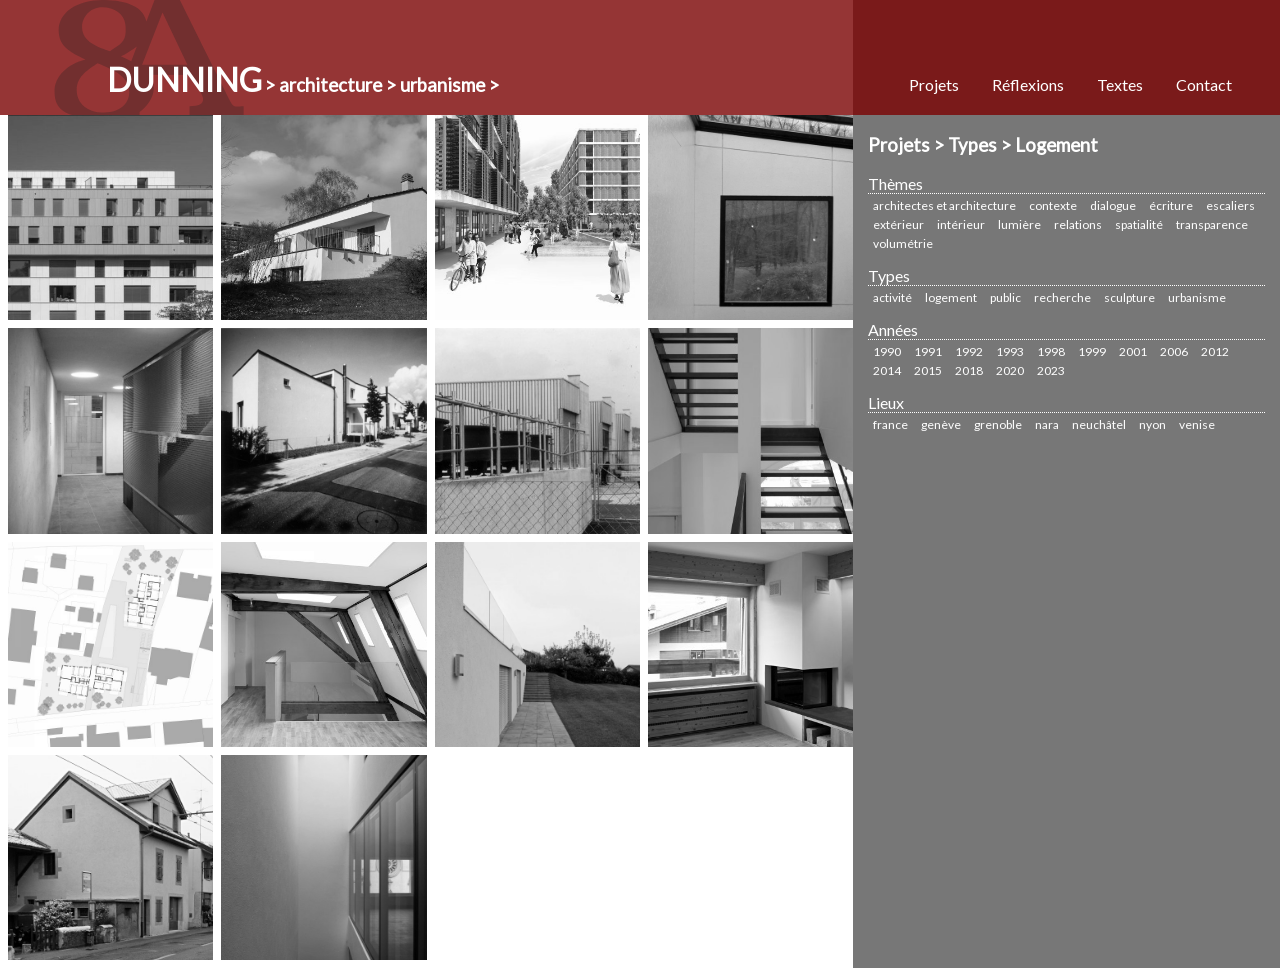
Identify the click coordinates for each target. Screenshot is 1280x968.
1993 (1010, 351)
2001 (1133, 351)
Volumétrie (903, 243)
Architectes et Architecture (944, 205)
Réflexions (1028, 84)
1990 (887, 351)
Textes (1120, 84)
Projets (934, 84)
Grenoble (998, 424)
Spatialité (1139, 224)
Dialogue (1113, 205)
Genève (941, 424)
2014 (887, 370)
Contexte (1053, 205)
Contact (1204, 84)
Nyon (1152, 424)
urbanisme (1197, 297)
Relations (1078, 224)
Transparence (1212, 224)
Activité (892, 297)
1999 (1092, 351)
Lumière (1019, 224)
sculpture (1129, 297)
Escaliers (1230, 205)
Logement (951, 297)
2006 (1174, 351)
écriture (1171, 205)
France (890, 424)
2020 (1010, 370)
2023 (1051, 370)
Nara (1047, 424)
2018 (969, 370)
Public (1005, 297)
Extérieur (898, 224)
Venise (1197, 424)
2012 (1215, 351)
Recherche (1062, 297)
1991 (928, 351)
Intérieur (961, 224)
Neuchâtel (1099, 424)
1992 (969, 351)
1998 (1051, 351)
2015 (928, 370)
